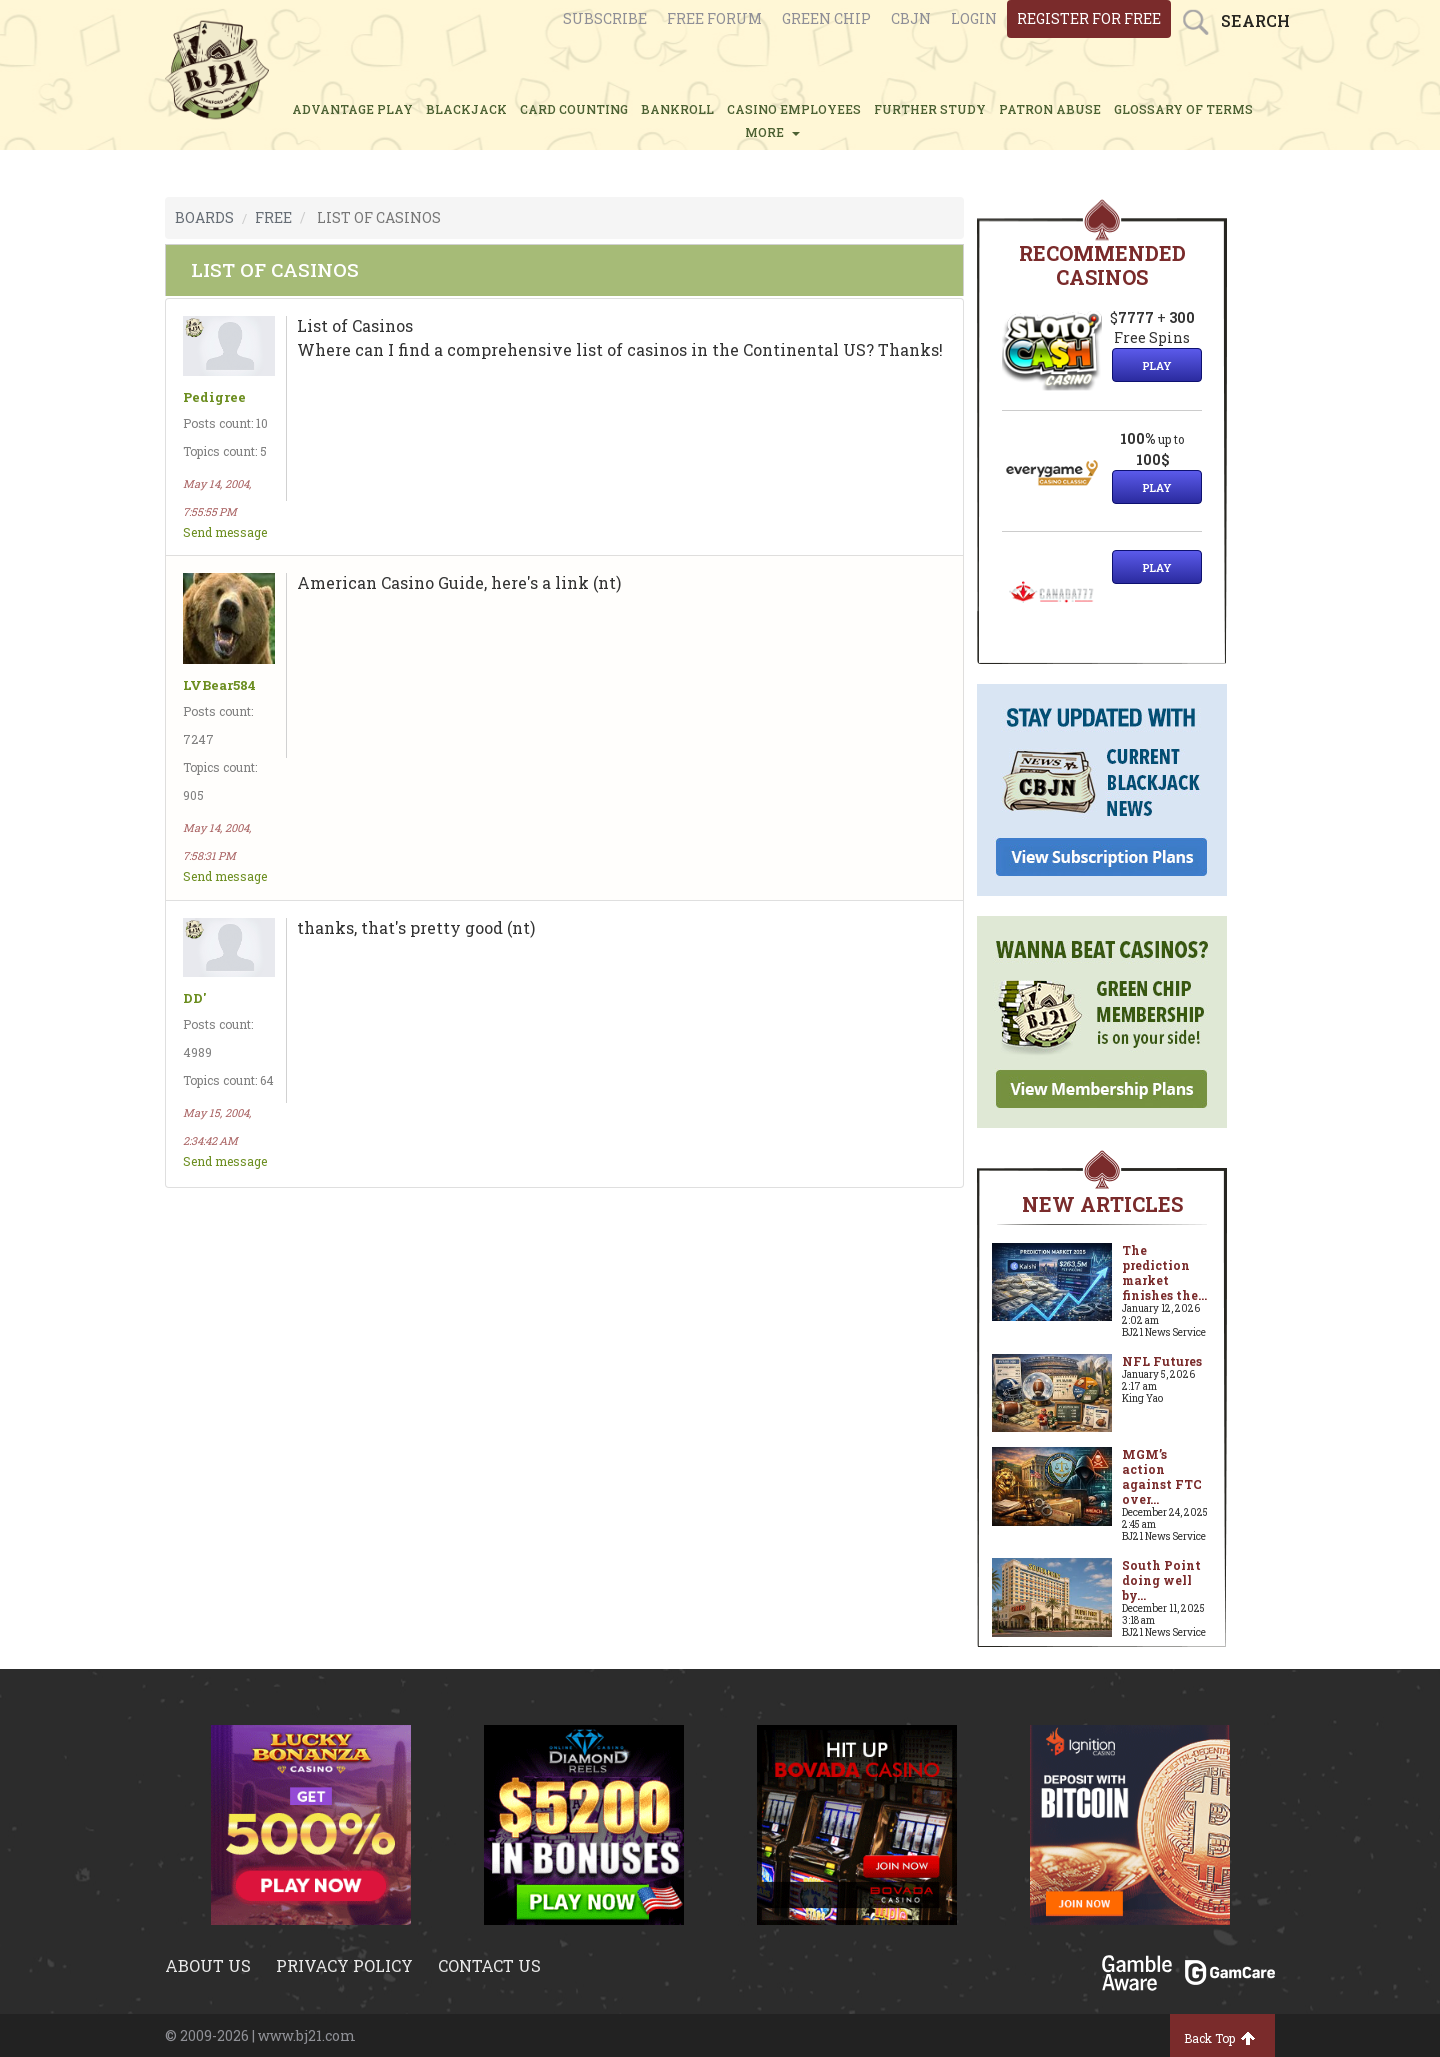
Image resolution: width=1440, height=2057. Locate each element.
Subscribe (605, 18)
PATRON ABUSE (1050, 109)
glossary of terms (1183, 109)
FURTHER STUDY (930, 109)
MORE (772, 132)
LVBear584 (219, 685)
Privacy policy (344, 1965)
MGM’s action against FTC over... (1162, 1476)
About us (208, 1965)
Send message (225, 532)
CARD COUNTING (574, 109)
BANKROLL (677, 109)
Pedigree (214, 397)
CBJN (911, 18)
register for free (1089, 18)
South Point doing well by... (1161, 1580)
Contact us (489, 1965)
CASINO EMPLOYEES (794, 109)
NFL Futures (1162, 1361)
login (974, 18)
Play (1157, 365)
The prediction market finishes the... (1164, 1272)
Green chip (826, 18)
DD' (194, 998)
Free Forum (714, 18)
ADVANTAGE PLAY (352, 109)
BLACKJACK (466, 109)
